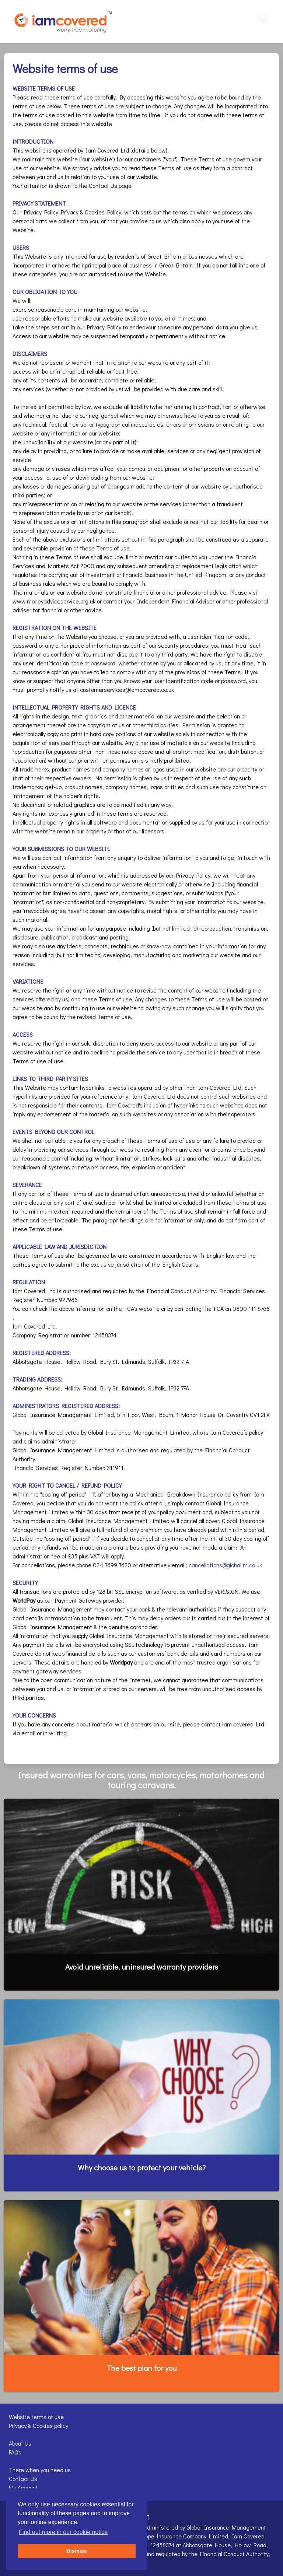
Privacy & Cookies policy (38, 2425)
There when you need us (40, 2470)
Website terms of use (36, 2417)
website (149, 1308)
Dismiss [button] (76, 2551)
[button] (264, 19)
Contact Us (23, 2478)
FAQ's (15, 2452)
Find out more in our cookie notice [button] (63, 2532)
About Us (20, 2443)
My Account (23, 2487)
